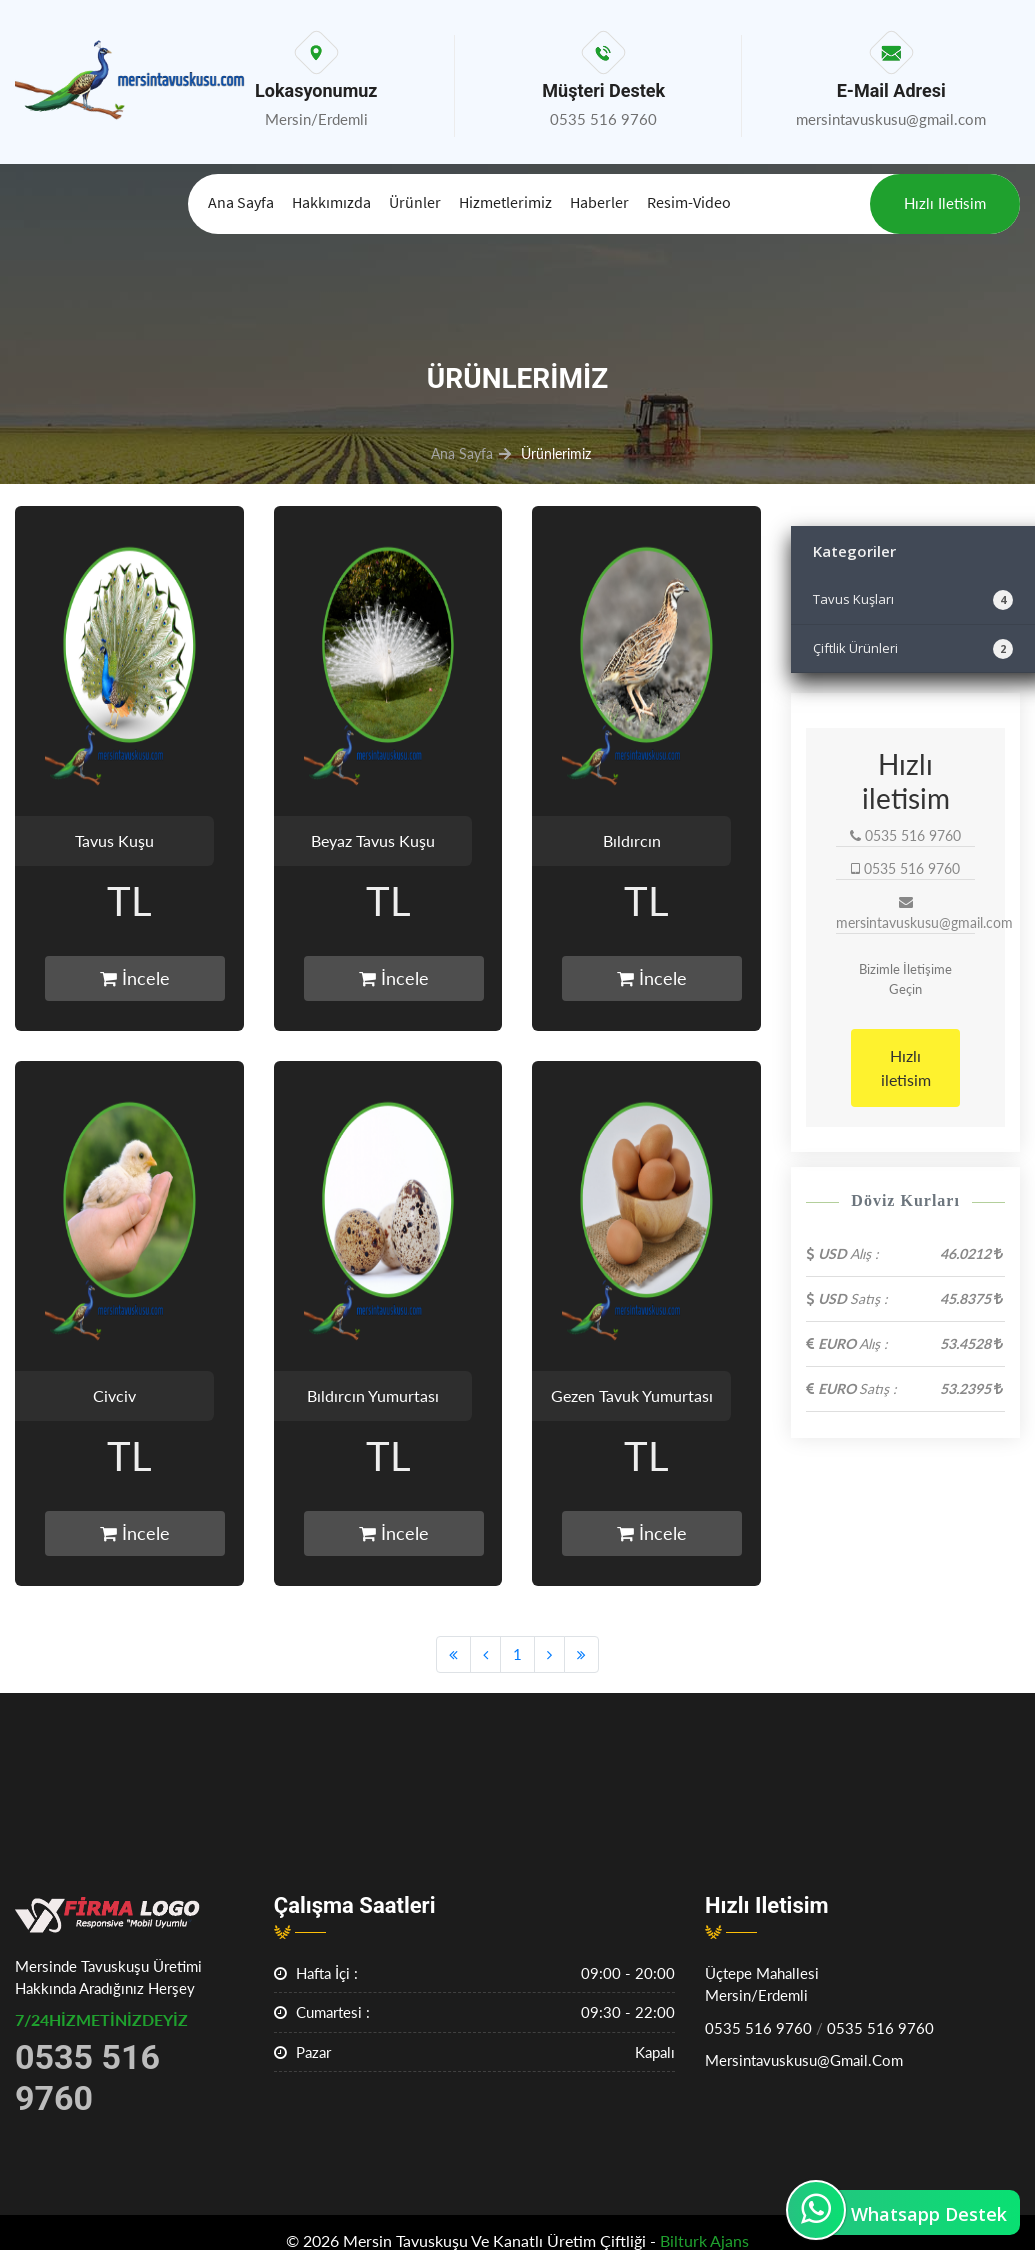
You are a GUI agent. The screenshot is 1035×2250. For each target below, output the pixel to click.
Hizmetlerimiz (505, 202)
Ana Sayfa (241, 202)
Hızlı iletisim (945, 203)
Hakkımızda (331, 202)
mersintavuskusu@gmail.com (804, 2060)
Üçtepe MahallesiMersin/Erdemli (762, 1984)
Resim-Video (689, 202)
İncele (135, 978)
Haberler (599, 202)
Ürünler (415, 202)
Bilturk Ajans (704, 2240)
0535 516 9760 (758, 2028)
